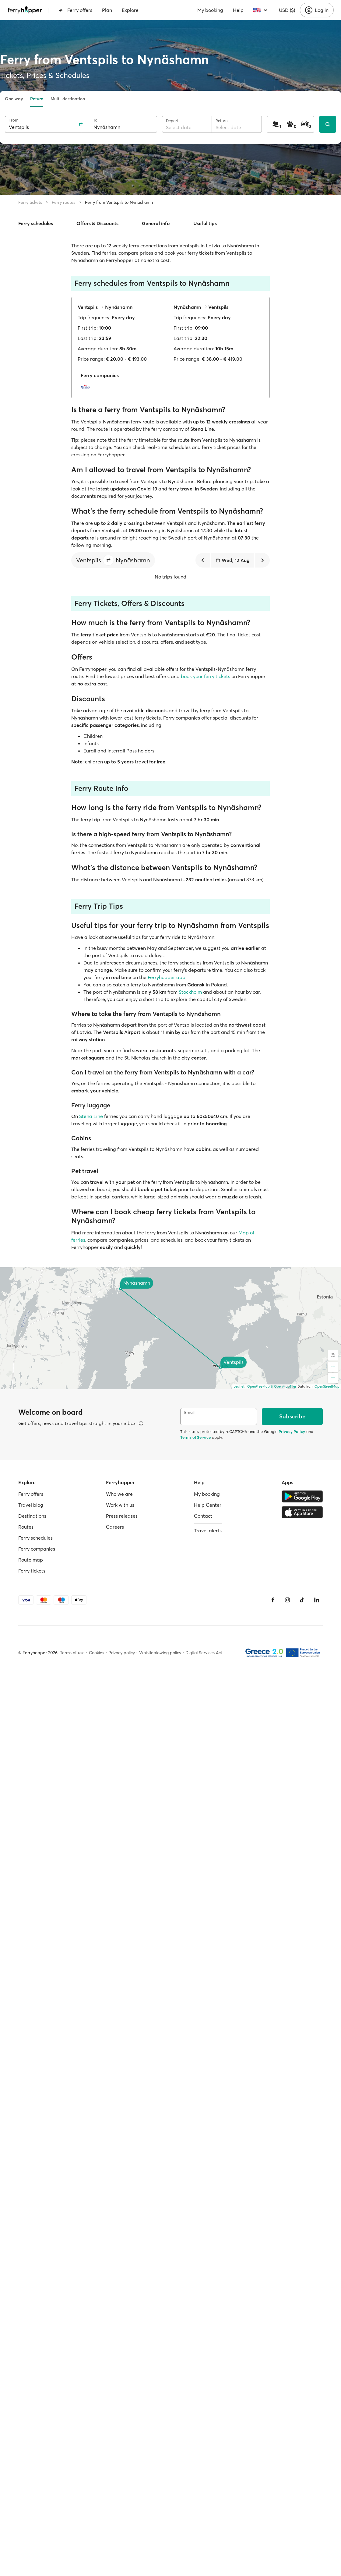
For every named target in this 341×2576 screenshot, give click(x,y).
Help (238, 10)
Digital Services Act (203, 1652)
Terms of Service (195, 1437)
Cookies (96, 1652)
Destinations (32, 1516)
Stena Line (91, 1116)
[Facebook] (273, 1600)
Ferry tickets (30, 202)
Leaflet (239, 1386)
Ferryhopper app (166, 977)
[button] (108, 560)
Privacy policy (121, 1652)
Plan (107, 10)
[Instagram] (287, 1600)
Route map (30, 1560)
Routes (25, 1527)
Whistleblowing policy (160, 1652)
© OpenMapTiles (284, 1386)
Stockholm (190, 992)
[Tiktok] (302, 1600)
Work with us (120, 1505)
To (95, 120)
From (14, 120)
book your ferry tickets (205, 676)
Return (36, 98)
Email (189, 1412)
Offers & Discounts (97, 223)
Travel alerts (208, 1530)
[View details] (141, 1423)
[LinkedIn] (317, 1600)
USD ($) (287, 10)
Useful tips (205, 223)
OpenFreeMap (258, 1386)
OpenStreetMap (327, 1386)
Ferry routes (63, 202)
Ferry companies (36, 1549)
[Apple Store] (302, 1512)
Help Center (207, 1505)
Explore (130, 10)
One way (14, 98)
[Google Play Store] (302, 1496)
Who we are (119, 1494)
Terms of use (72, 1652)
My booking (210, 10)
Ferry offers (75, 10)
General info (156, 223)
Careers (115, 1527)
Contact (203, 1516)
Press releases (122, 1516)
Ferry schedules (35, 223)
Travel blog (30, 1505)
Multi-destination (68, 98)
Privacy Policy (292, 1431)
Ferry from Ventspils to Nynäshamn (119, 202)
